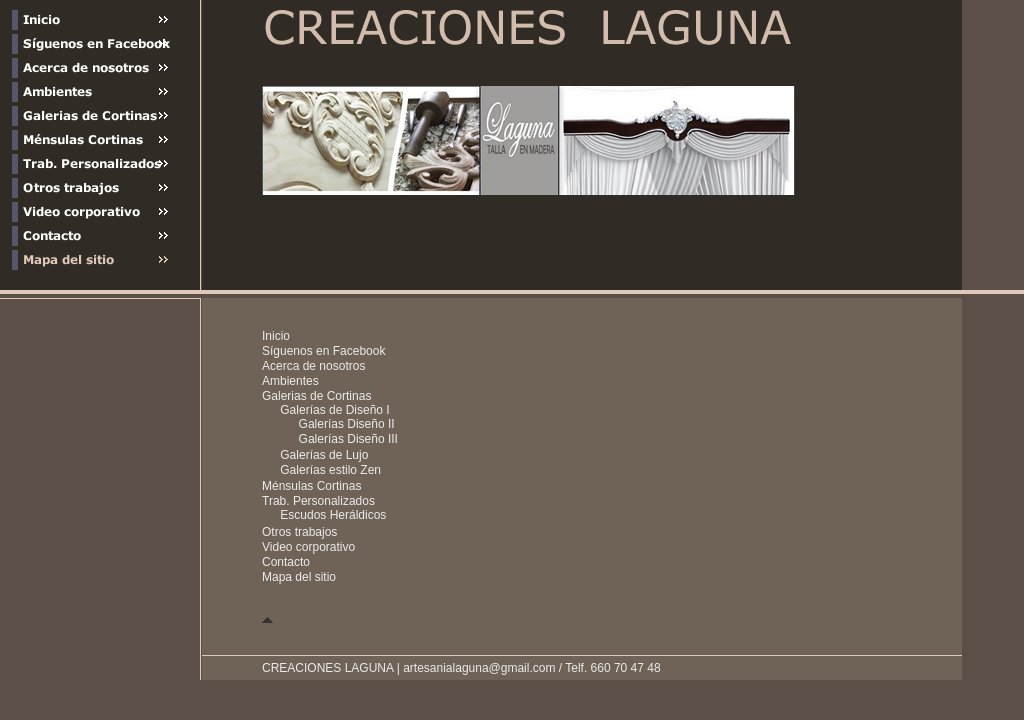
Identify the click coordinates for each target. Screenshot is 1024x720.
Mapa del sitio (299, 577)
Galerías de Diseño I (334, 410)
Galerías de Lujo (324, 455)
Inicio (276, 336)
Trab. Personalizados (318, 501)
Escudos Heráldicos (333, 515)
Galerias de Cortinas (316, 396)
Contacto (286, 562)
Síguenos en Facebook (323, 351)
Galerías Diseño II (347, 424)
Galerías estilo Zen (330, 470)
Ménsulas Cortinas (311, 486)
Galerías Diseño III (348, 439)
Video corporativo (308, 547)
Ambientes (290, 381)
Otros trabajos (299, 532)
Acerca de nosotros (313, 366)
